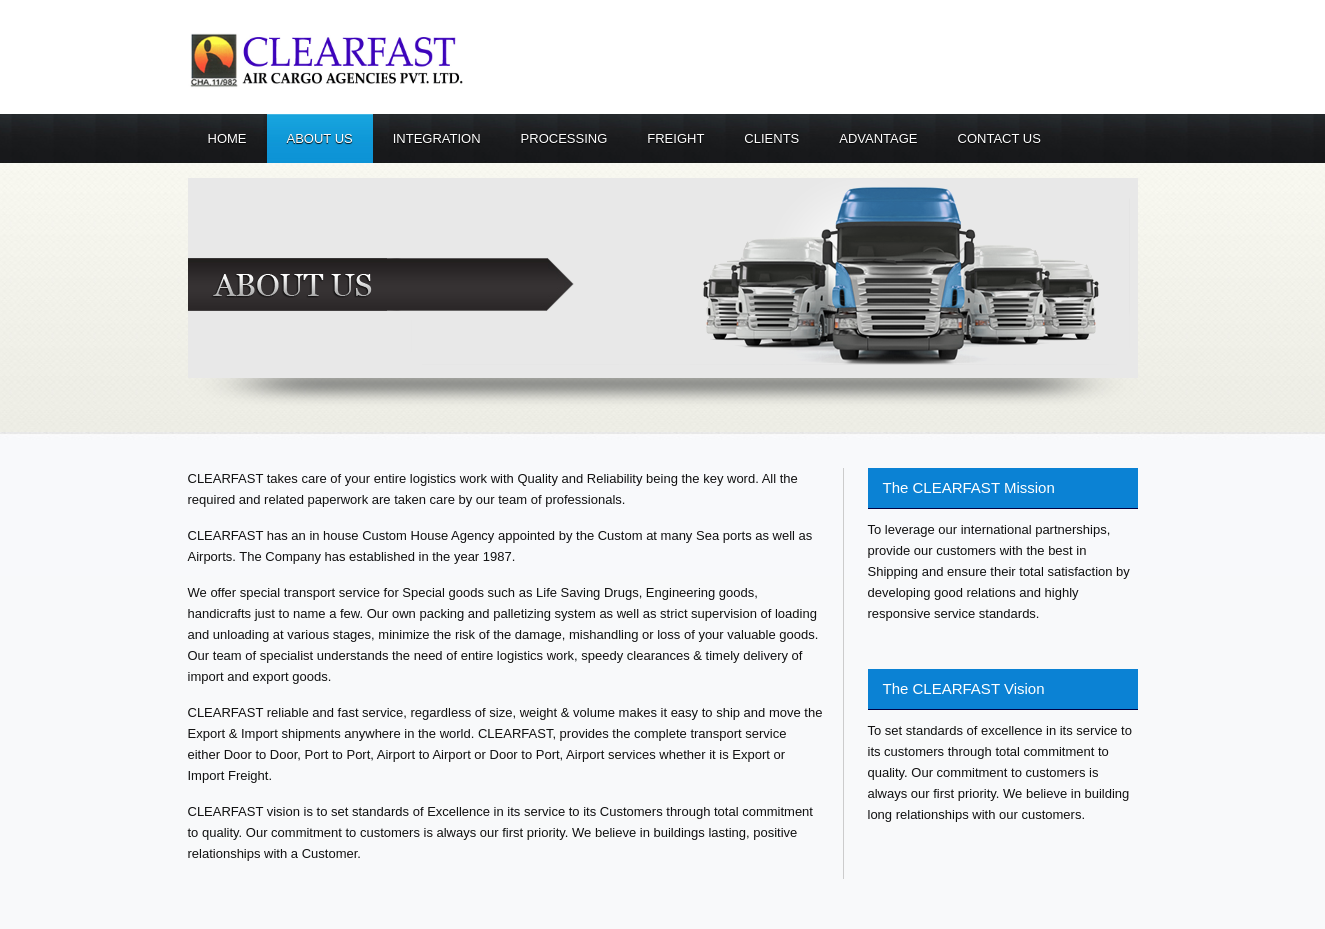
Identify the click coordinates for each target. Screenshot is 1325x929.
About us (320, 138)
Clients (771, 138)
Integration (437, 138)
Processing (564, 138)
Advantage (878, 138)
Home (227, 138)
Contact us (999, 138)
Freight (675, 138)
